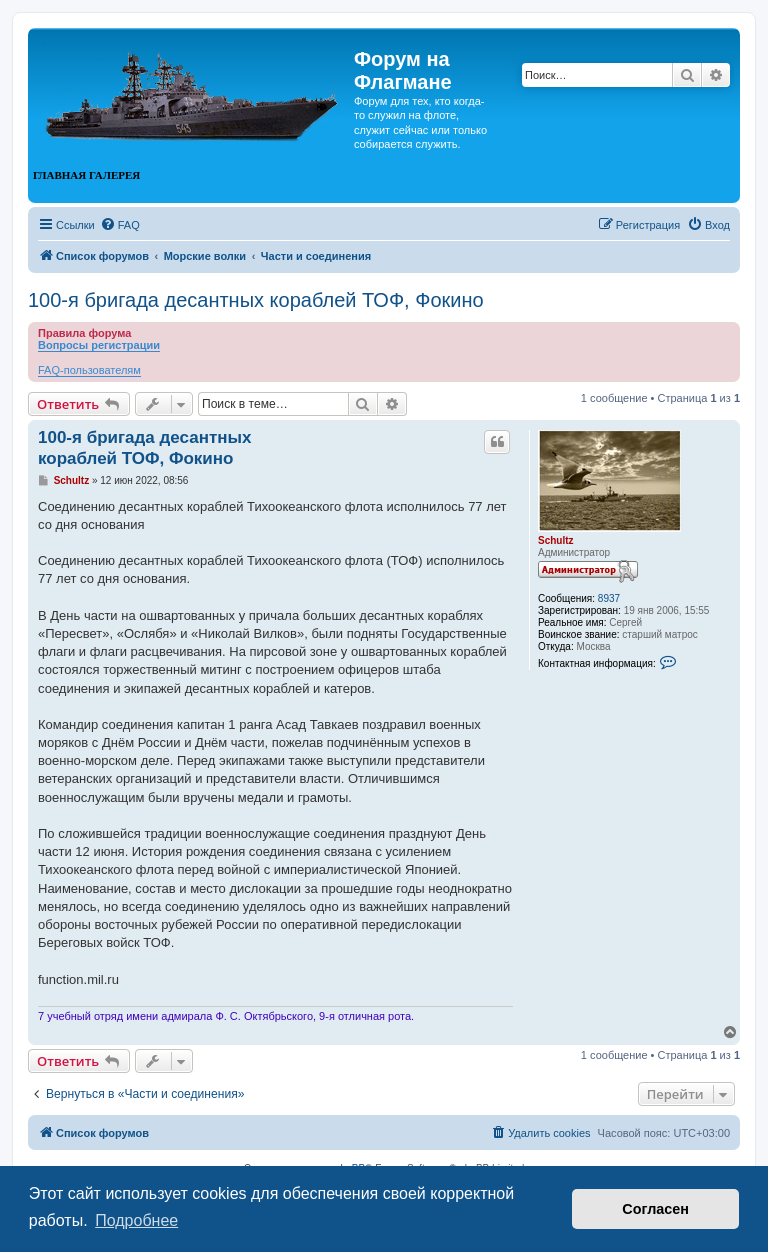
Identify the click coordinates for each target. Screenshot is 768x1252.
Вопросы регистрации (99, 345)
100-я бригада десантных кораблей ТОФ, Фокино (256, 300)
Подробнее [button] (136, 1220)
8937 (609, 598)
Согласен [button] (655, 1209)
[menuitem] (120, 225)
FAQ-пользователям (89, 370)
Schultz (556, 540)
